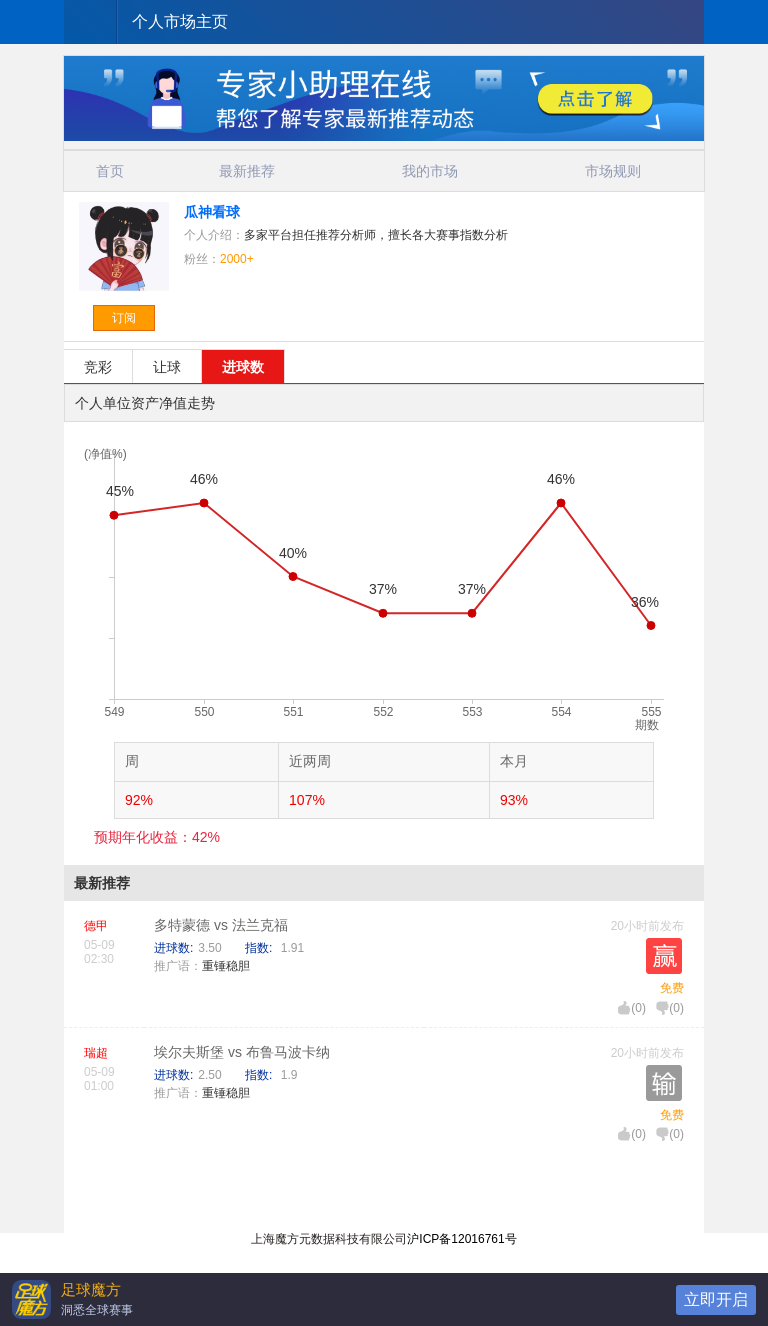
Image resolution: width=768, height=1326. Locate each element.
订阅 (124, 318)
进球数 (243, 367)
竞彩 (98, 367)
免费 (672, 988)
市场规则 (613, 171)
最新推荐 (247, 171)
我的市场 (430, 171)
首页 (110, 171)
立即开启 (716, 1299)
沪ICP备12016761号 (461, 1239)
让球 (167, 367)
